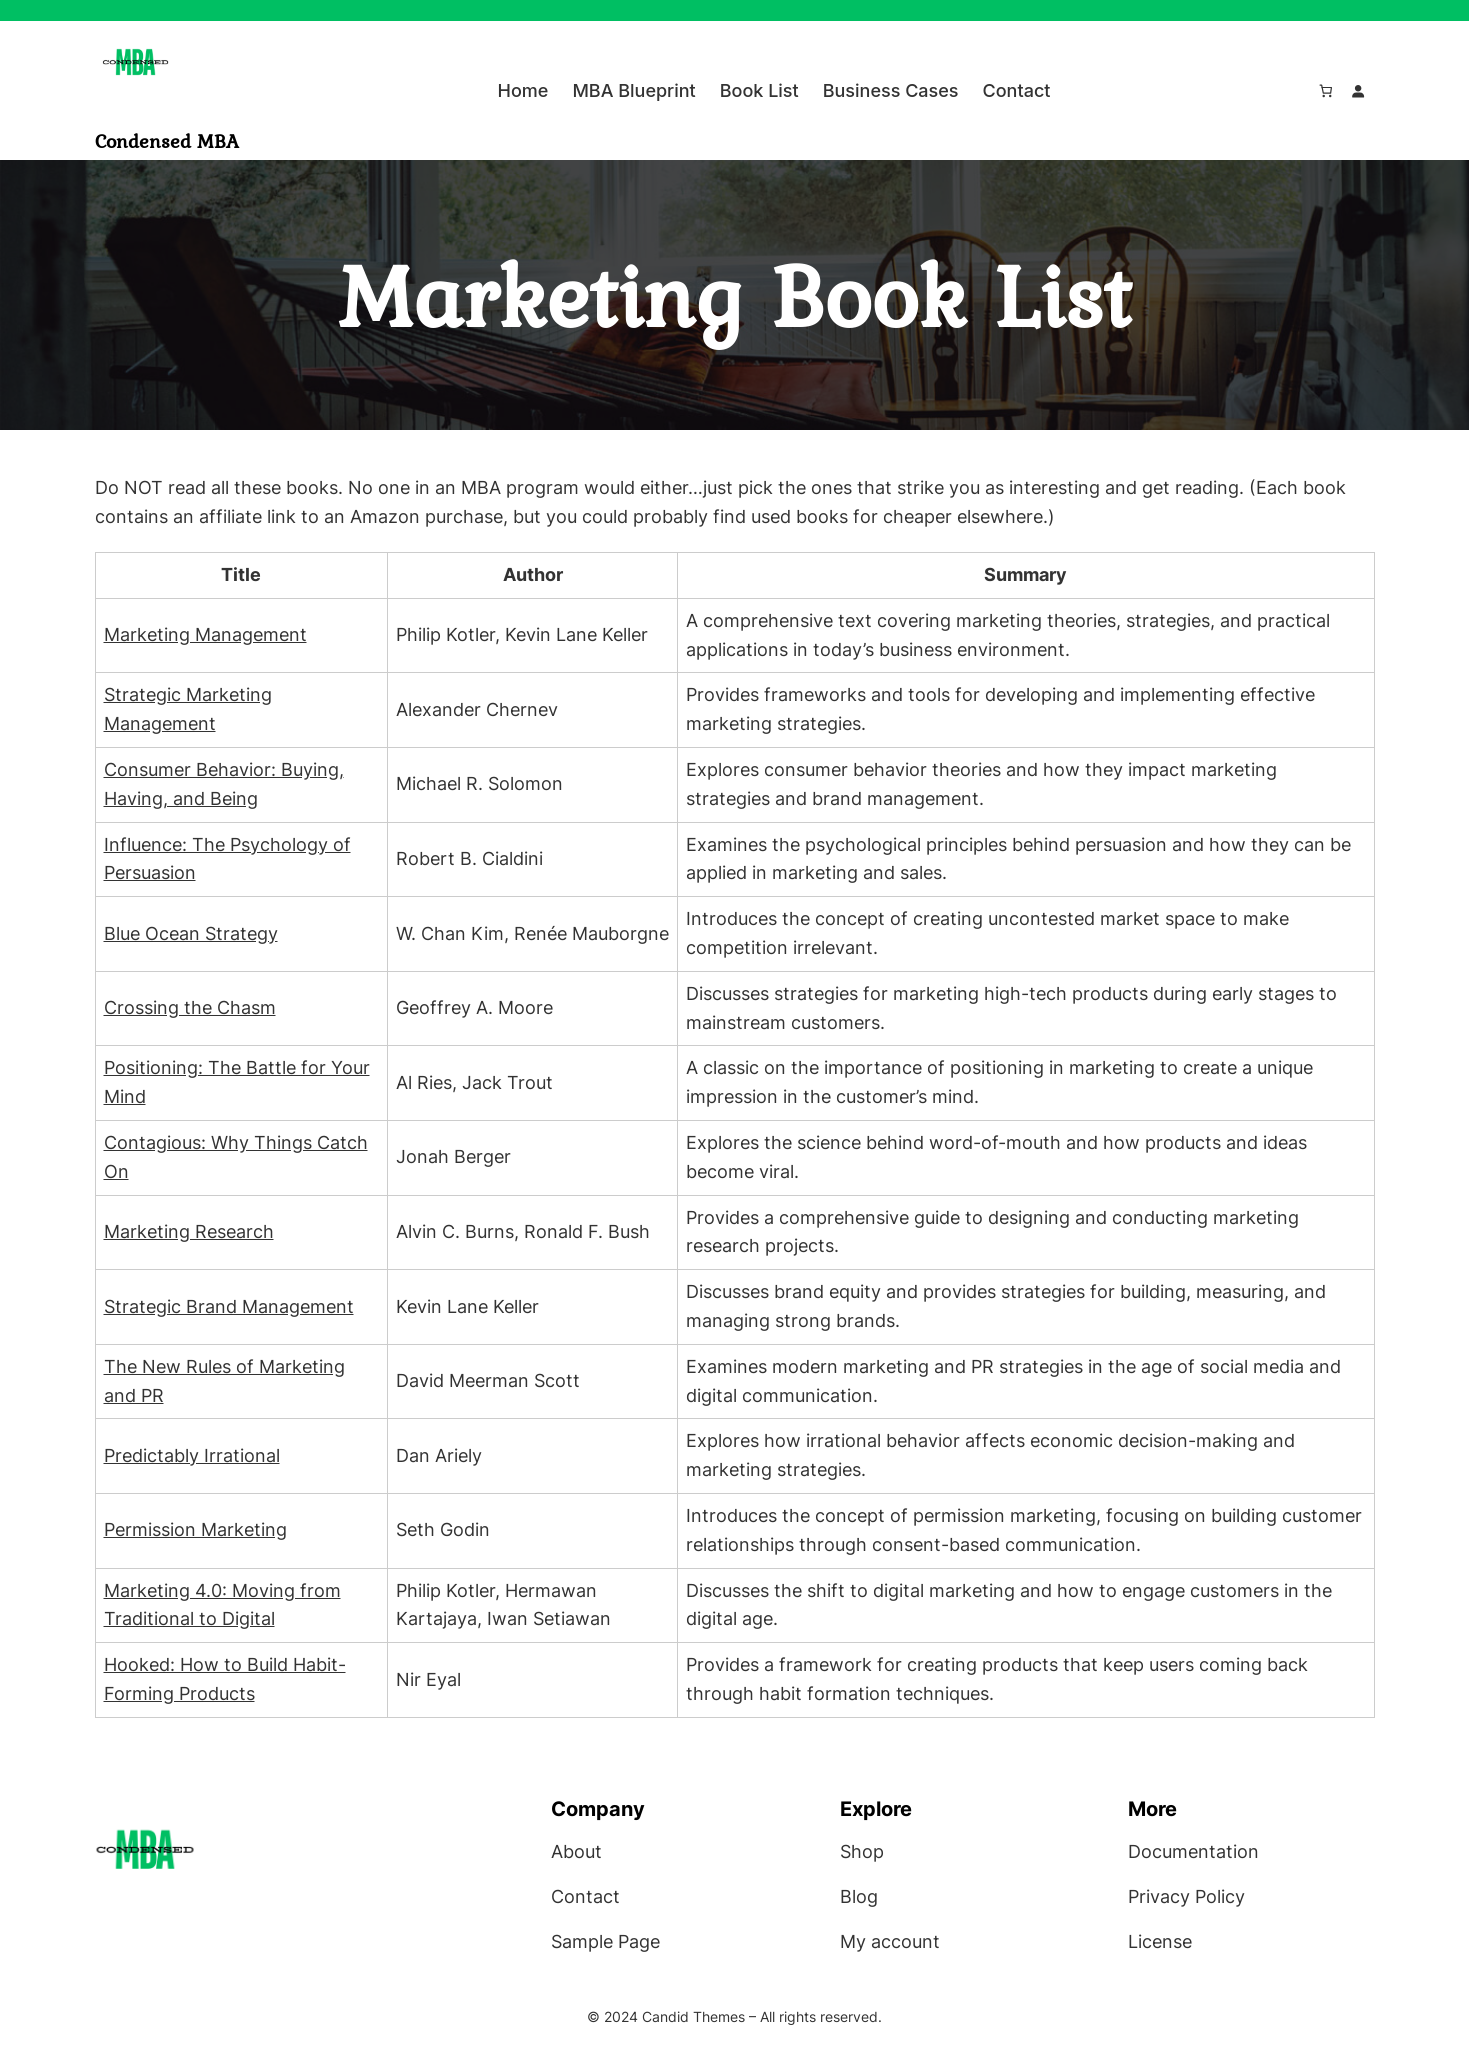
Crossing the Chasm (190, 1007)
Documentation (1193, 1851)
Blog (859, 1896)
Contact (585, 1896)
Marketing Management (205, 634)
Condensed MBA (167, 141)
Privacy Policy (1186, 1896)
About (576, 1851)
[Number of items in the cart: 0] (1325, 91)
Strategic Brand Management (229, 1306)
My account (890, 1941)
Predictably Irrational (192, 1455)
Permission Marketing (195, 1529)
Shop (862, 1851)
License (1160, 1941)
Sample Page (605, 1941)
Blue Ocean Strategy (191, 933)
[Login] (1358, 91)
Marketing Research (189, 1231)
